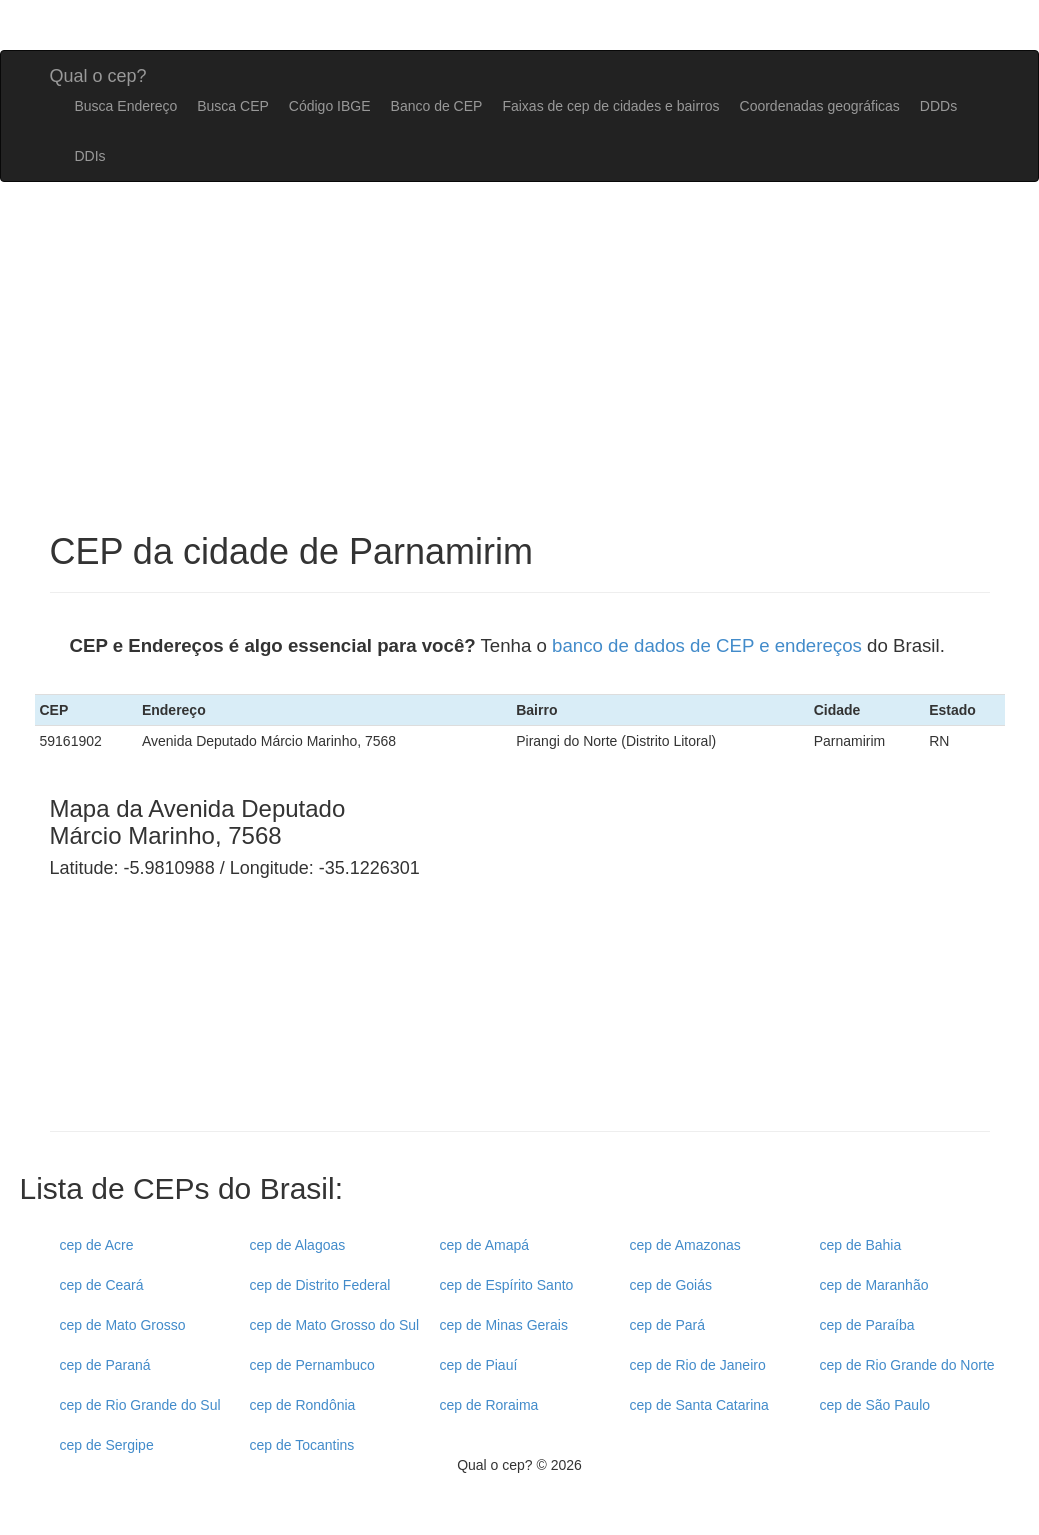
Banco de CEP (437, 106)
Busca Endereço (126, 106)
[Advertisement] (622, 966)
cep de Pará (668, 1325)
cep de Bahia (861, 1245)
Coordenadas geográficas (820, 106)
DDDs (938, 106)
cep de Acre (97, 1245)
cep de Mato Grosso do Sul (335, 1325)
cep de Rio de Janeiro (698, 1365)
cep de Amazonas (685, 1245)
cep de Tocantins (302, 1445)
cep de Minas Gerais (504, 1325)
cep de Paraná (105, 1365)
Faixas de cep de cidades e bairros (610, 106)
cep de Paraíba (867, 1325)
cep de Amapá (485, 1245)
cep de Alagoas (298, 1245)
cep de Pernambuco (312, 1365)
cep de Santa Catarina (699, 1405)
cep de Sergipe (107, 1445)
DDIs (90, 156)
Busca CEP (233, 106)
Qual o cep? (98, 73)
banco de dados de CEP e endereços (707, 645)
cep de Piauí (479, 1365)
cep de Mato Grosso (123, 1325)
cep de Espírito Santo (507, 1285)
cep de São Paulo (875, 1405)
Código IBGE (330, 106)
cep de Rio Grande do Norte (907, 1365)
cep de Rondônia (303, 1405)
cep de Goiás (671, 1285)
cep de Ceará (102, 1285)
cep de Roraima (489, 1405)
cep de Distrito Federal (320, 1285)
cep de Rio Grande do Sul (140, 1405)
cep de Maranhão (874, 1285)
